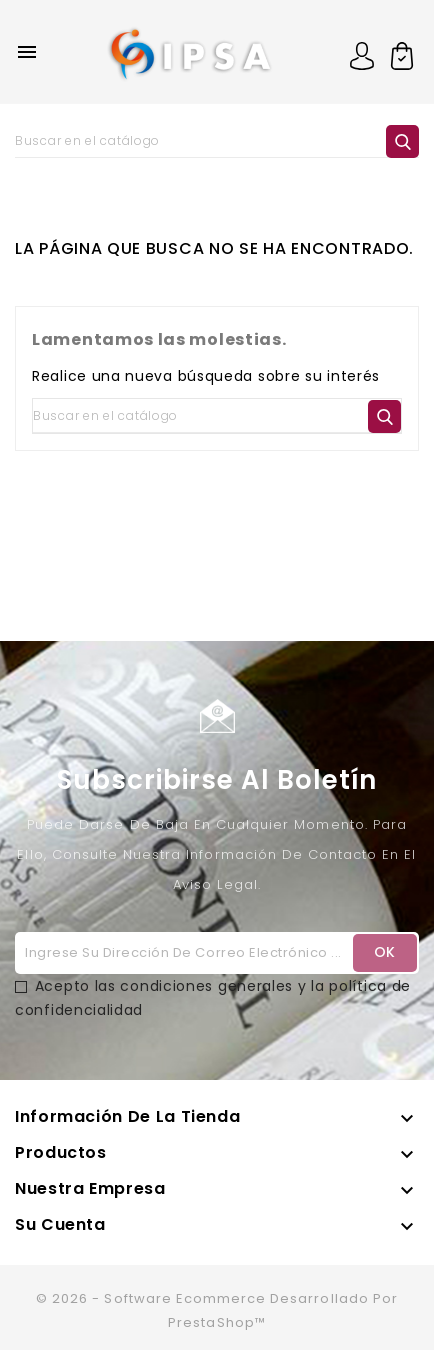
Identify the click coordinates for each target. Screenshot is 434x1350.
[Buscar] (217, 141)
